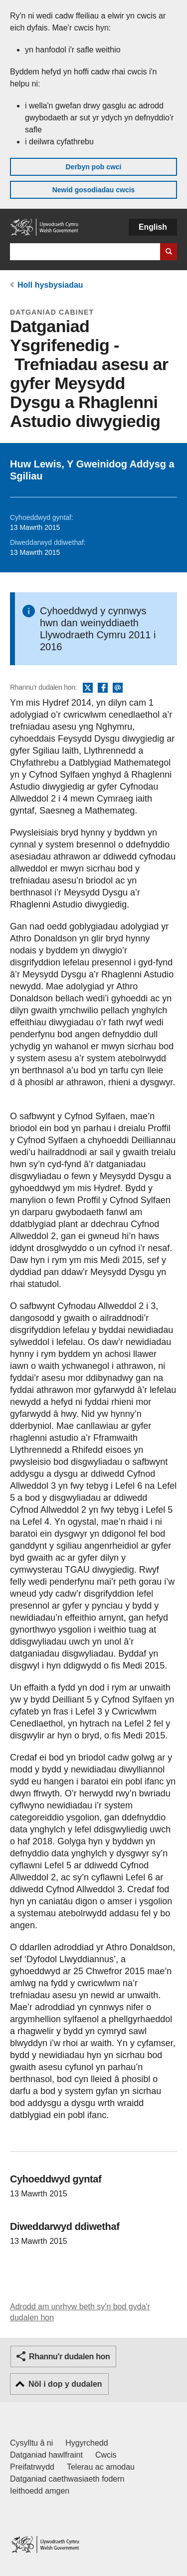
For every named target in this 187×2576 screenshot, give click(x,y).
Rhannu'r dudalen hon (69, 2356)
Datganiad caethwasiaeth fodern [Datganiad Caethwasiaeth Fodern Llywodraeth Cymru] (67, 2479)
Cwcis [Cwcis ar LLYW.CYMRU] (106, 2455)
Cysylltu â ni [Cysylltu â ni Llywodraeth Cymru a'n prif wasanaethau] (31, 2443)
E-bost (118, 688)
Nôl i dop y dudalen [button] (65, 2384)
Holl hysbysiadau (50, 285)
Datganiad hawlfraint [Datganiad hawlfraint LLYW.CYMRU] (46, 2455)
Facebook (103, 688)
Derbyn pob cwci (93, 167)
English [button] (153, 227)
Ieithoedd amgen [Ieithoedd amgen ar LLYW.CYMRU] (39, 2491)
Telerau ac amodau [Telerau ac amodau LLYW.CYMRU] (101, 2467)
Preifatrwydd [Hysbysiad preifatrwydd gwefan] (32, 2467)
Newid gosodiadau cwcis (93, 190)
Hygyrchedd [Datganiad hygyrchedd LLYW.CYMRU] (86, 2443)
